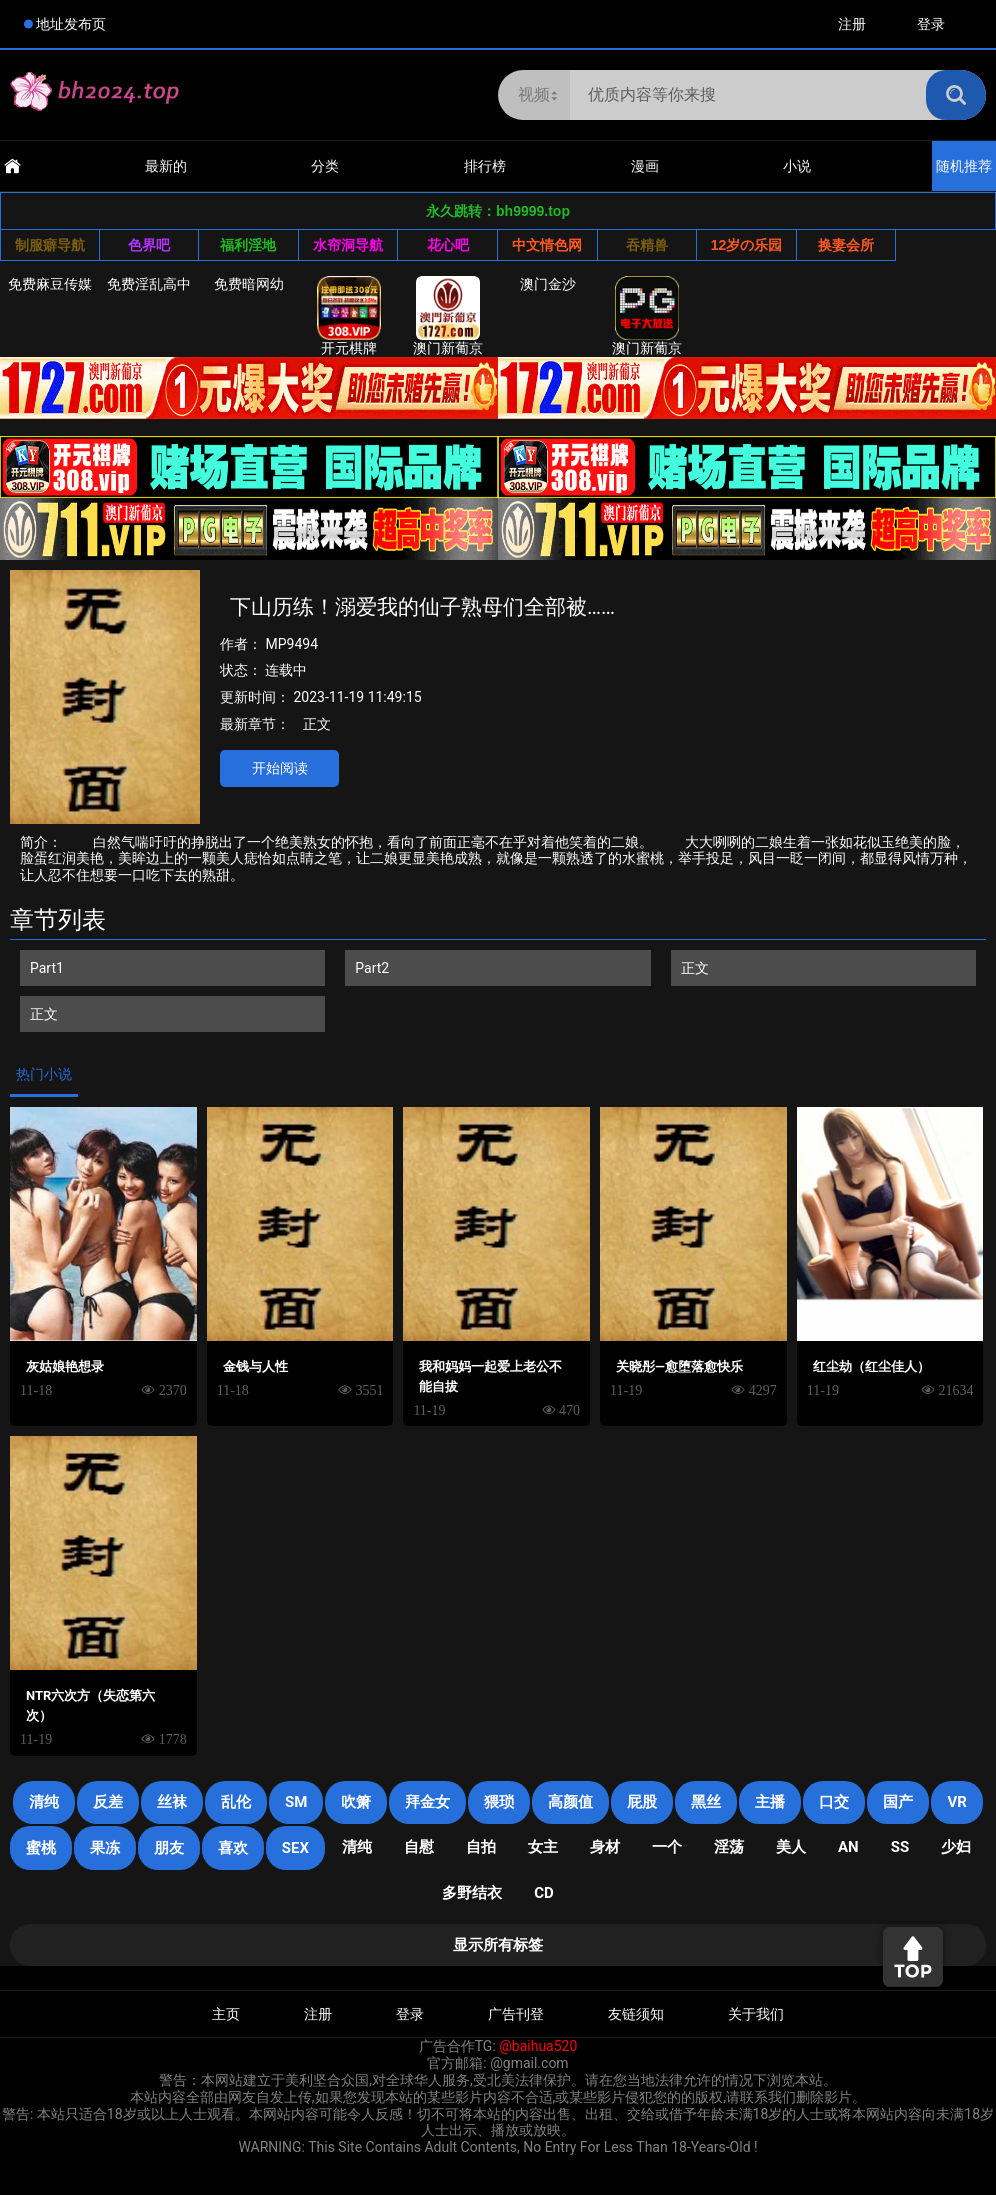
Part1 (47, 968)
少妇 (956, 1847)
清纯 (44, 1802)
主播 (770, 1802)
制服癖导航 (50, 245)
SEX (295, 1848)
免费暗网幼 (249, 284)
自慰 (419, 1847)
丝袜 (172, 1802)
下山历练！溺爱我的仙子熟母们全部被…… (422, 607)
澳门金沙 (548, 284)
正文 (317, 724)
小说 (797, 166)
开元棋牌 (349, 316)
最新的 (166, 166)
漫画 (645, 166)
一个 (667, 1847)
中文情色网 (547, 245)
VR (956, 1802)
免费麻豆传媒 (50, 284)
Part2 (372, 968)
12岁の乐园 (747, 245)
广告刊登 (516, 2014)
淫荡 (729, 1847)
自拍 (481, 1847)
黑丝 (706, 1802)
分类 (325, 166)
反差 (108, 1802)
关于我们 (756, 2014)
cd (544, 1893)
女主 (543, 1847)
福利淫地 (248, 245)
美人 (791, 1847)
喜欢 (233, 1848)
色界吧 (149, 245)
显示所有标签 (498, 1945)
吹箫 (356, 1802)
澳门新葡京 (448, 316)
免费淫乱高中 (149, 284)
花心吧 (448, 245)
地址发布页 (71, 24)
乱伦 (236, 1802)
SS (900, 1847)
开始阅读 (280, 768)
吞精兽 (647, 245)
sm (296, 1802)
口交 (834, 1802)
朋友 (169, 1848)
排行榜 (485, 166)
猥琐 (499, 1802)
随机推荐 (964, 166)
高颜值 (570, 1802)
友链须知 (636, 2014)
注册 (852, 24)
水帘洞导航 (348, 245)
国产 (898, 1802)
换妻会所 (846, 245)
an (848, 1847)
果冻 (105, 1848)
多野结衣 (472, 1893)
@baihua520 (538, 2046)
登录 (931, 24)
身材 (605, 1847)
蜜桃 (41, 1848)
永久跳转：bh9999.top (498, 211)
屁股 (642, 1802)
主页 (226, 2014)
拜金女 (427, 1802)
